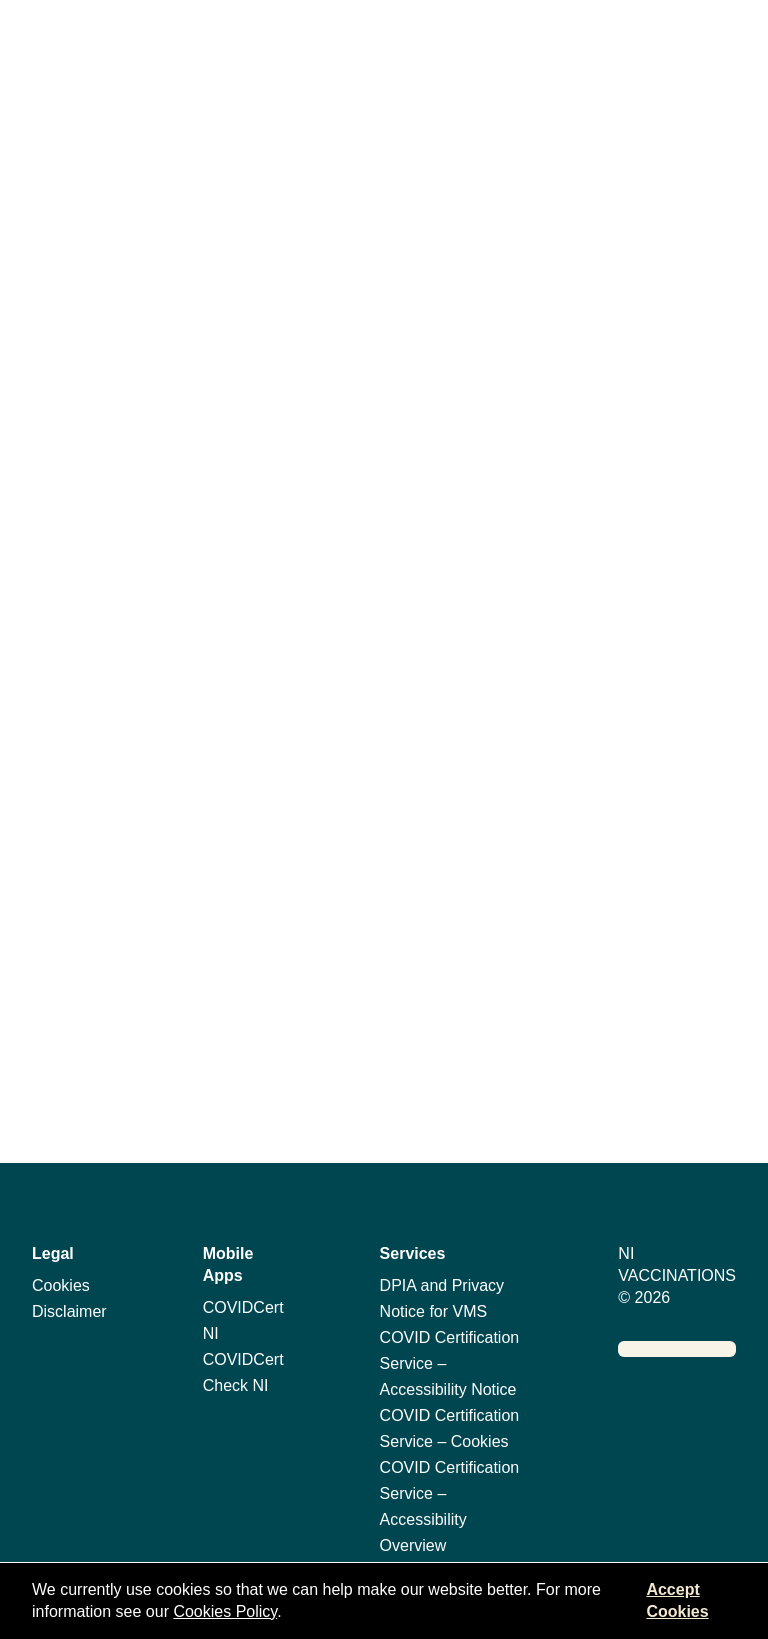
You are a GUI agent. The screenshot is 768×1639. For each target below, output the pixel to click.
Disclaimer (69, 1311)
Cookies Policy (225, 1611)
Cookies (61, 1285)
